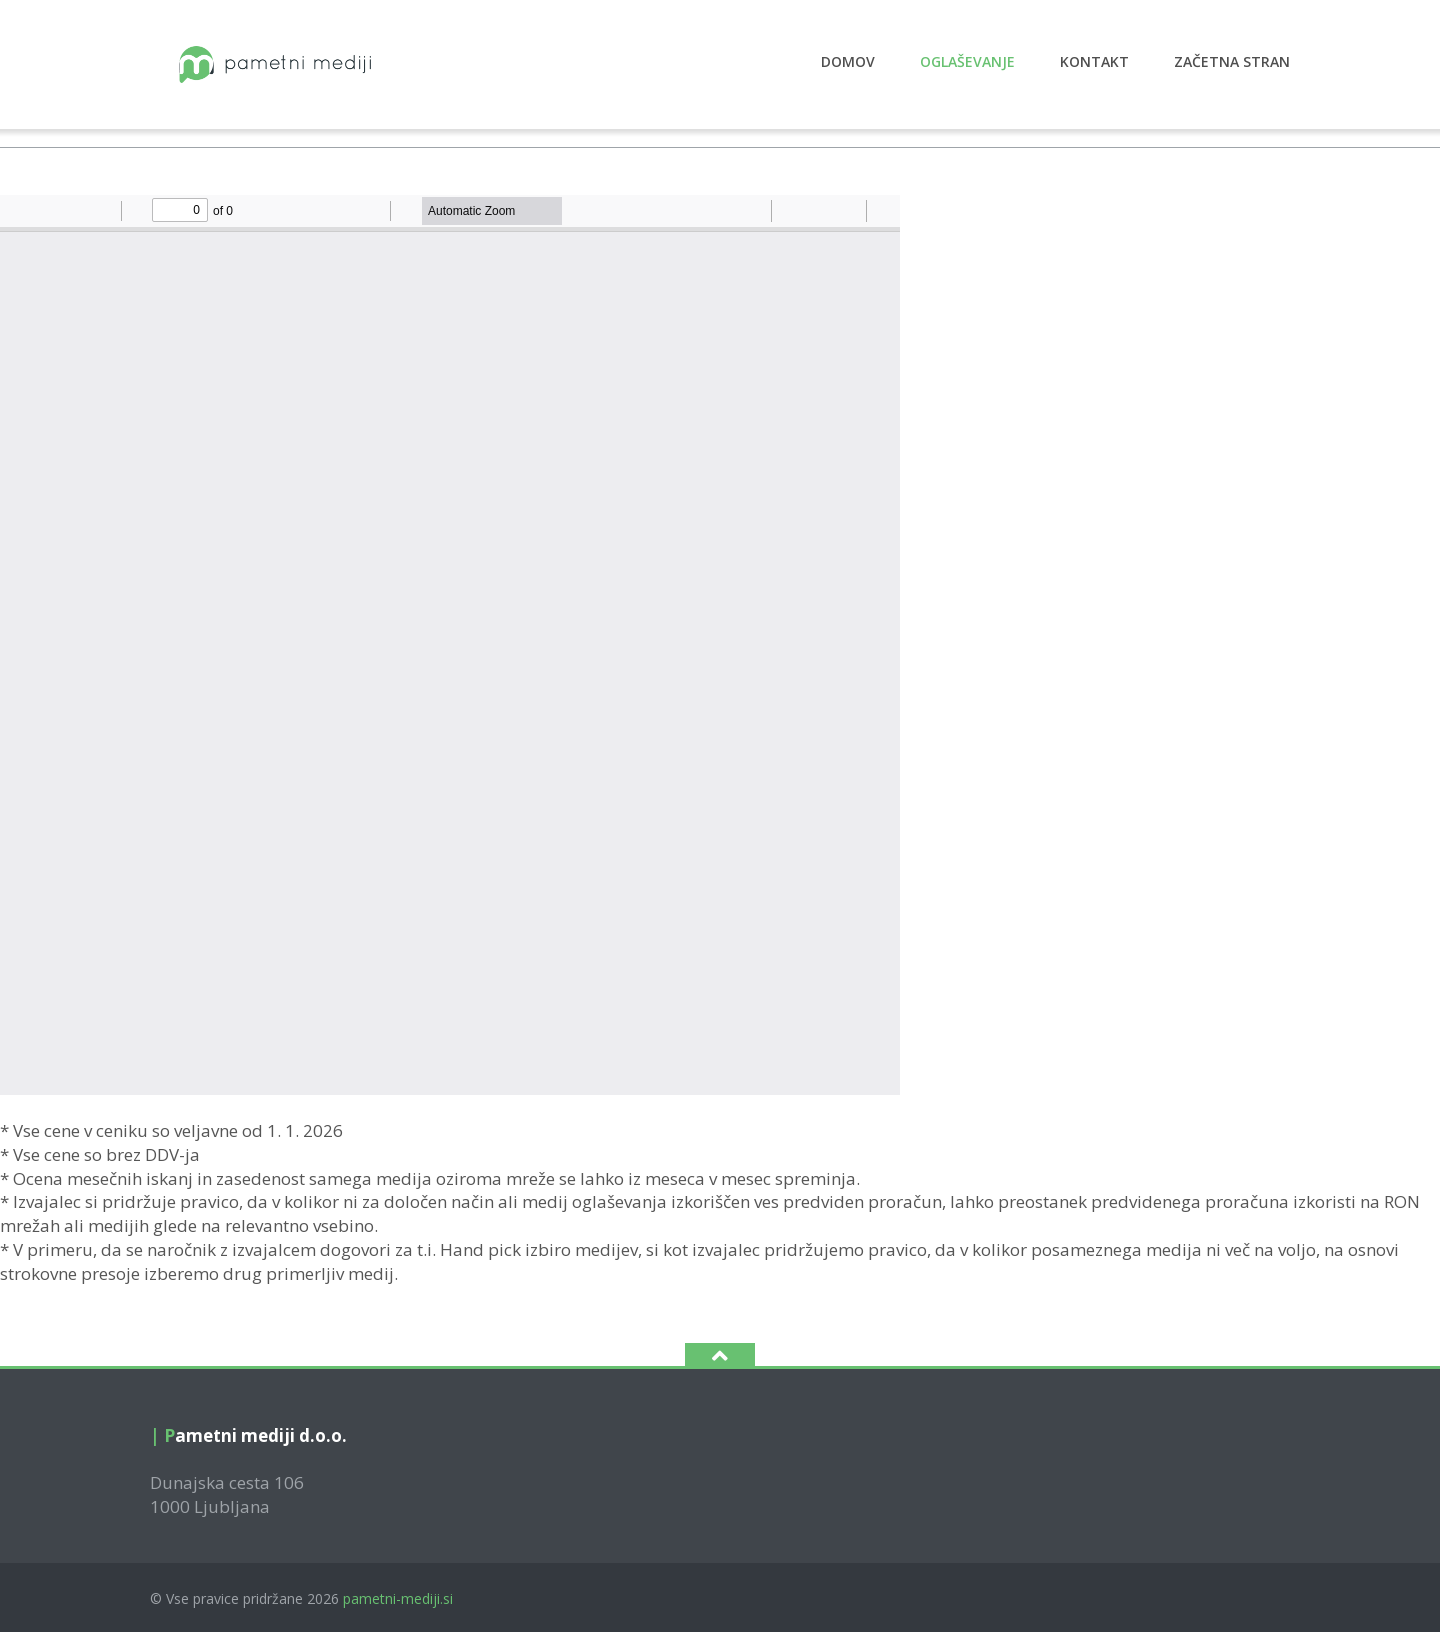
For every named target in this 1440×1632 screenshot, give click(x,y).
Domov (848, 61)
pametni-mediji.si (398, 1598)
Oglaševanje (967, 61)
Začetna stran (1232, 61)
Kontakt (1094, 61)
